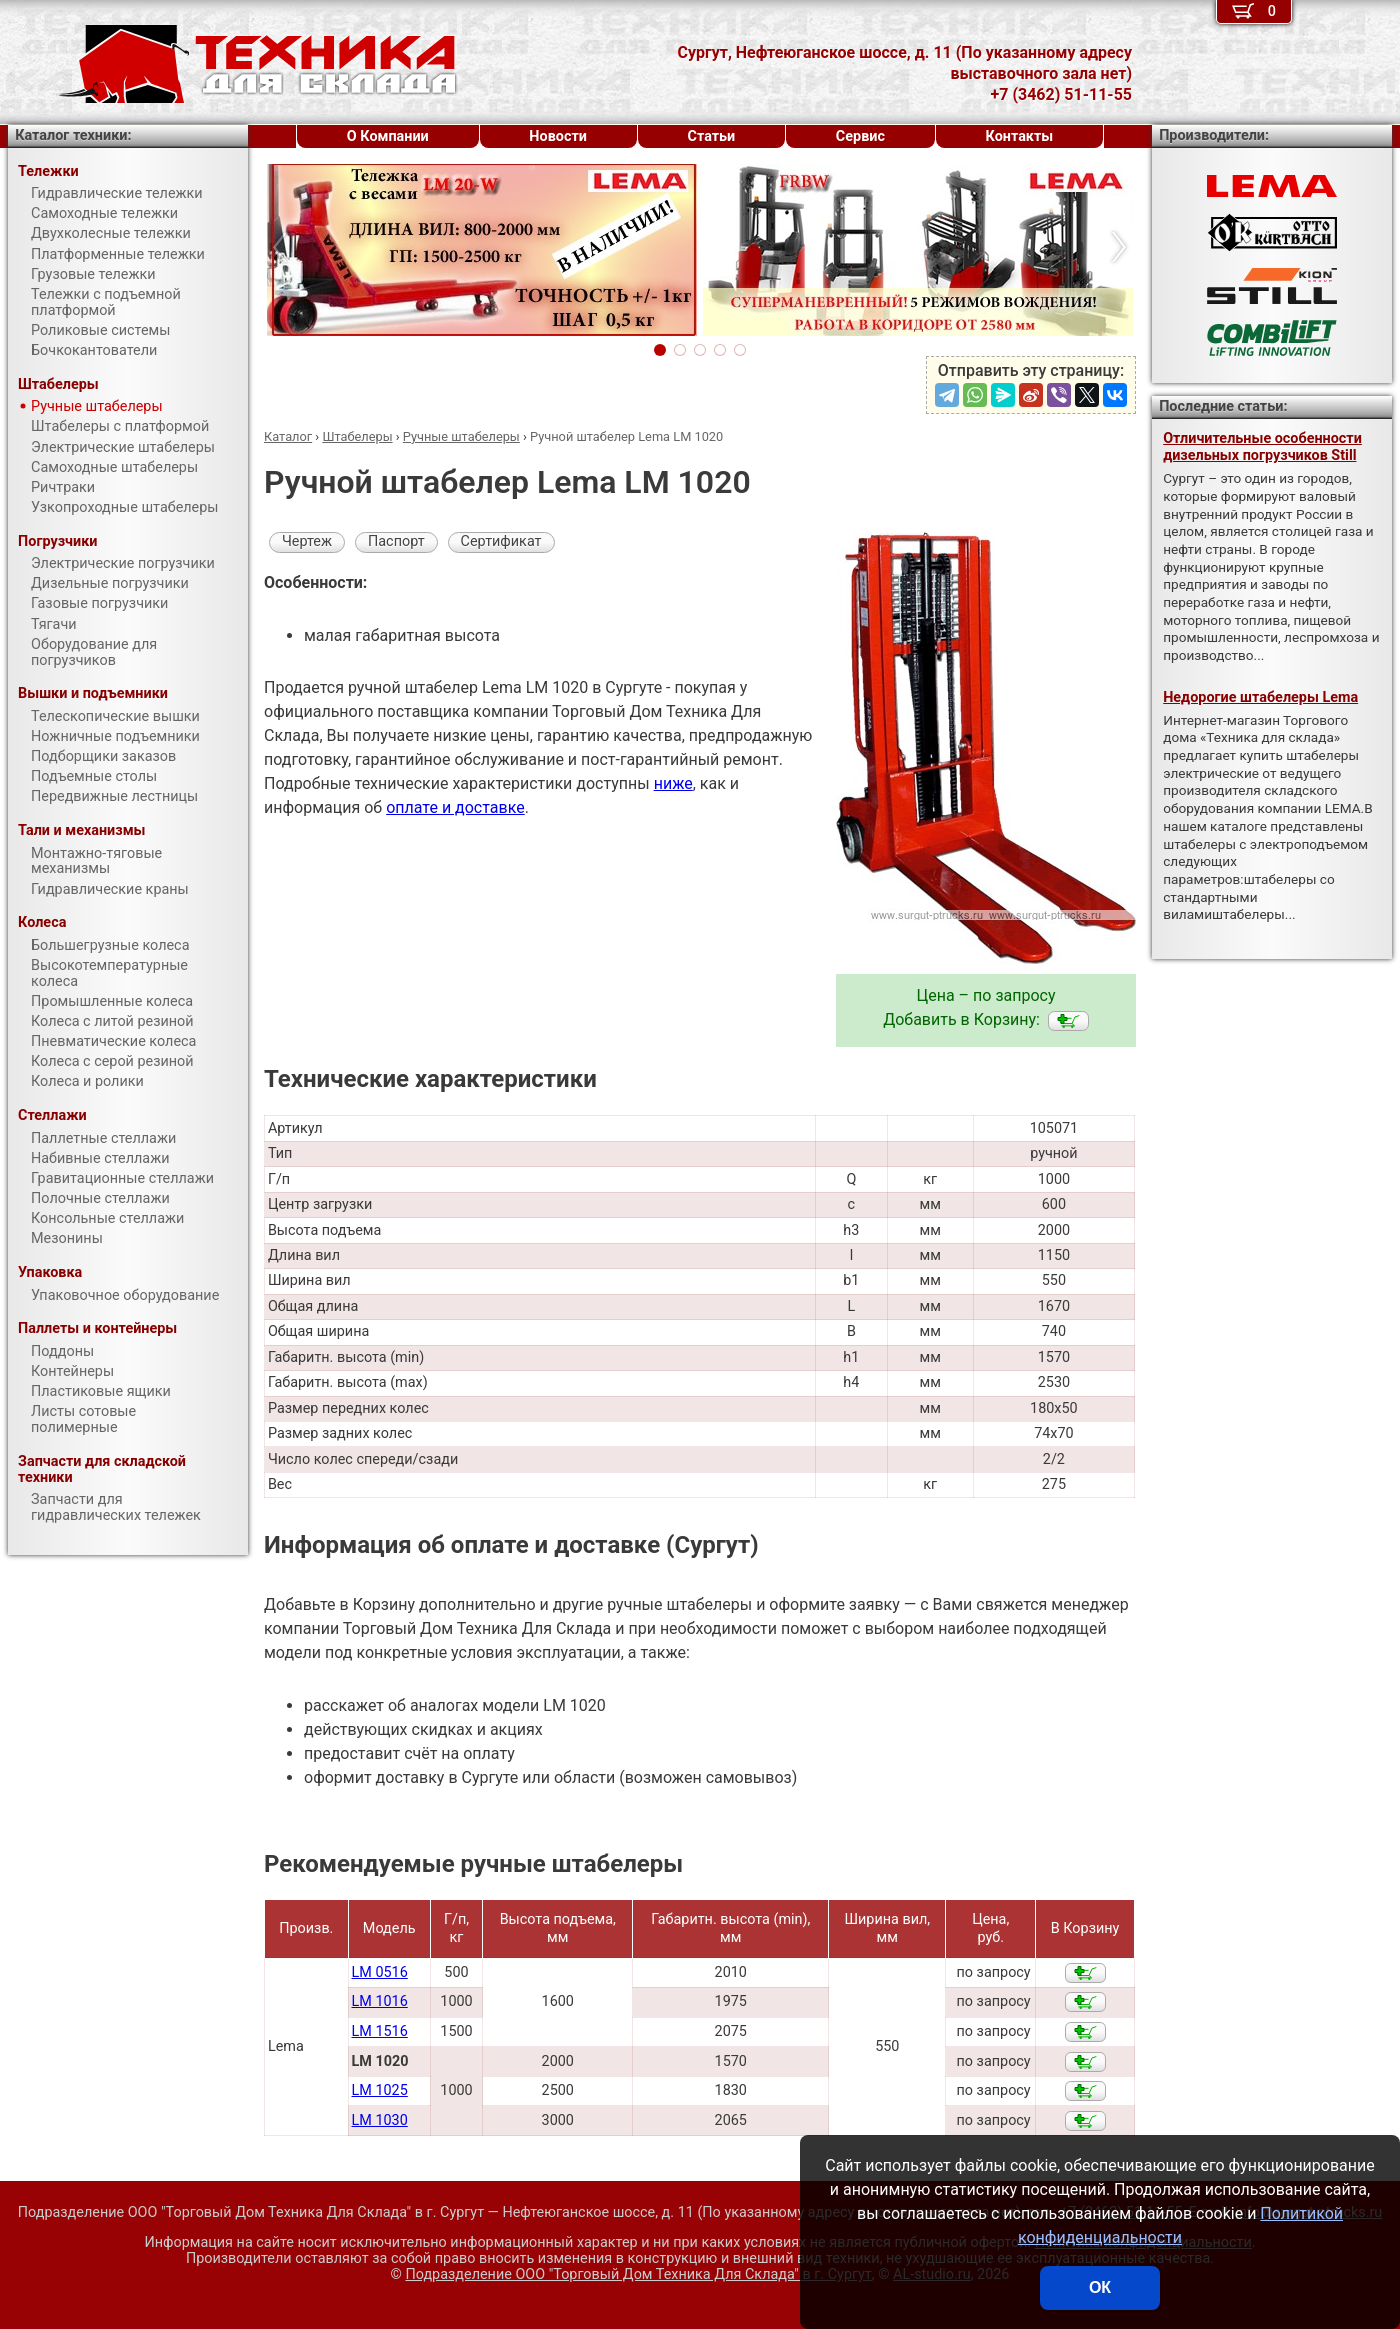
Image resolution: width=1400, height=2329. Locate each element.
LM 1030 (380, 2120)
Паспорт (396, 541)
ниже (673, 783)
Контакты (1020, 136)
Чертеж (307, 541)
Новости (558, 136)
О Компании (388, 136)
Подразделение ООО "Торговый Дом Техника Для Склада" (638, 2274)
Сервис (860, 136)
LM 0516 (380, 1972)
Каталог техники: (73, 135)
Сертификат (501, 541)
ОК (1100, 2287)
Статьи (711, 136)
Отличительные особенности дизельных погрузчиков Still (1262, 447)
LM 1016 (380, 2001)
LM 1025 (380, 2090)
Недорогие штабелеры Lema (1260, 697)
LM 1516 (380, 2031)
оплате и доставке (455, 807)
